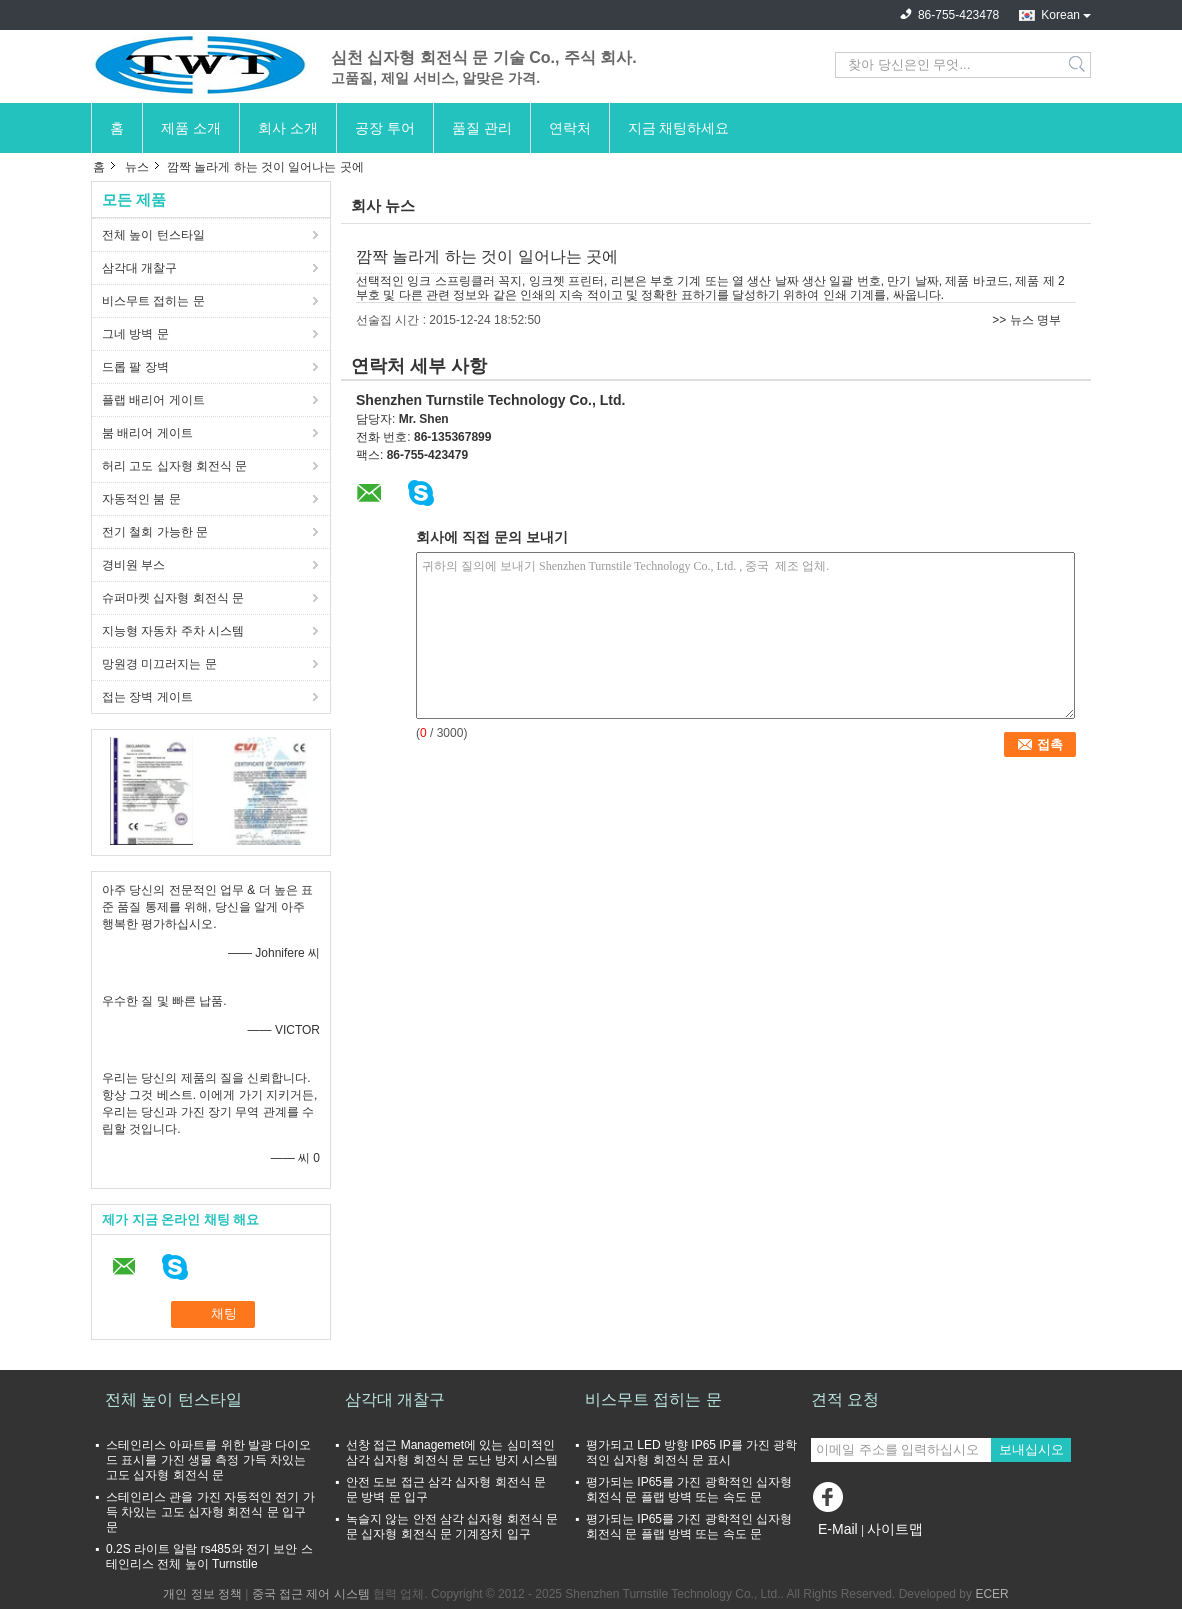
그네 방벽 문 (135, 334)
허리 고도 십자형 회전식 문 (174, 466)
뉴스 (137, 167)
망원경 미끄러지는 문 (159, 664)
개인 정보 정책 (202, 1594)
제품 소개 (191, 128)
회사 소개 (288, 128)
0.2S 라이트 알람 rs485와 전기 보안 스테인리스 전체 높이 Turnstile (209, 1556)
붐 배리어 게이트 (147, 433)
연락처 (570, 128)
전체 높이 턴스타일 (153, 235)
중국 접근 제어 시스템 (311, 1594)
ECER (991, 1594)
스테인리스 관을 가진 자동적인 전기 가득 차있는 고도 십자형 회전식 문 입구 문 (210, 1512)
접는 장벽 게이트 (147, 697)
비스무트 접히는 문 (153, 301)
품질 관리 (482, 128)
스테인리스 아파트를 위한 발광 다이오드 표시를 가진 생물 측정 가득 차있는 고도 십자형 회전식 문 (208, 1460)
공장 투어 (385, 128)
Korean (1060, 15)
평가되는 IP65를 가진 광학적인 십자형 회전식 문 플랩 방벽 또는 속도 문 (689, 1489)
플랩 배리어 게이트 (153, 400)
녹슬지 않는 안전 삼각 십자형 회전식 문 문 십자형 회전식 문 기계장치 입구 (452, 1526)
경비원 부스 (133, 565)
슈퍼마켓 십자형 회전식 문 (173, 598)
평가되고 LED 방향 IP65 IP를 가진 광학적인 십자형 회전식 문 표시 (691, 1452)
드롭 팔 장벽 (135, 367)
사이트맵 (895, 1529)
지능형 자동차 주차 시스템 (173, 631)
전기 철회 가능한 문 (155, 532)
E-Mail (838, 1529)
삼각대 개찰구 (139, 268)
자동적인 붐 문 (141, 499)
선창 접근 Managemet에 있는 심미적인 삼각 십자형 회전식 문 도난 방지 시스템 (452, 1452)
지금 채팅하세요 (679, 128)
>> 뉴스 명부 (1026, 320)
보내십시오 (1031, 1449)
